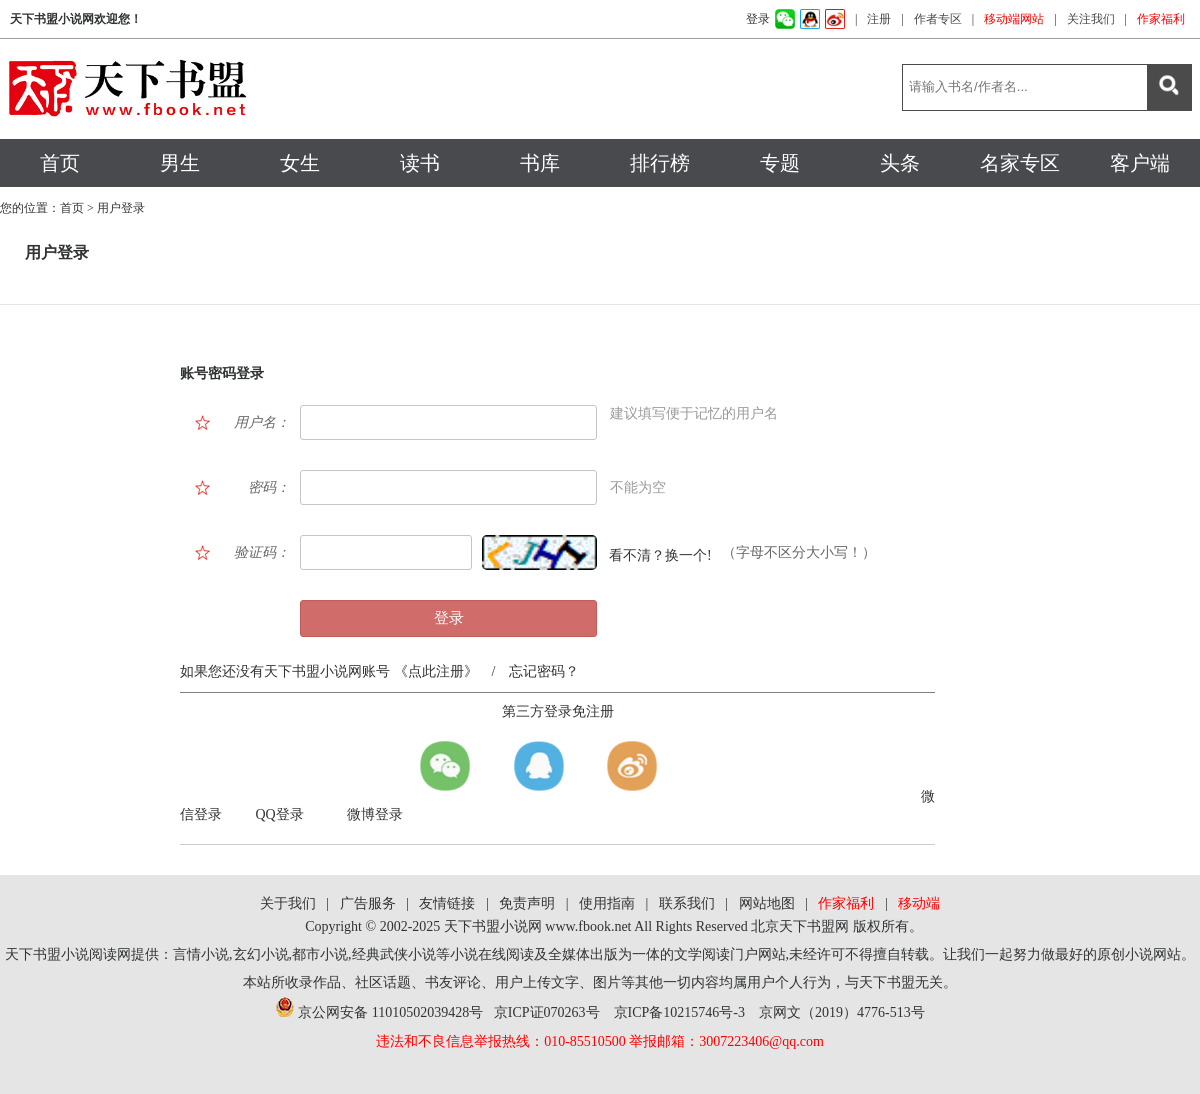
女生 (300, 163)
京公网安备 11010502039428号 (379, 1012)
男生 (180, 163)
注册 (879, 19)
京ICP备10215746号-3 (679, 1012)
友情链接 (447, 903)
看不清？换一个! (660, 555)
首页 (60, 163)
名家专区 (1020, 163)
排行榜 (660, 163)
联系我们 (687, 903)
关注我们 (1091, 19)
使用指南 (607, 903)
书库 (540, 163)
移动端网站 (1014, 19)
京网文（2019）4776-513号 (842, 1012)
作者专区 (938, 19)
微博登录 (375, 814)
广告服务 (368, 903)
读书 (420, 163)
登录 (758, 19)
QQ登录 (280, 814)
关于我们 (288, 903)
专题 (780, 163)
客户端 (1140, 163)
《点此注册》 (434, 671)
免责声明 (527, 903)
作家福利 (1161, 19)
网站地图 (767, 903)
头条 (900, 163)
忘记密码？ (544, 671)
